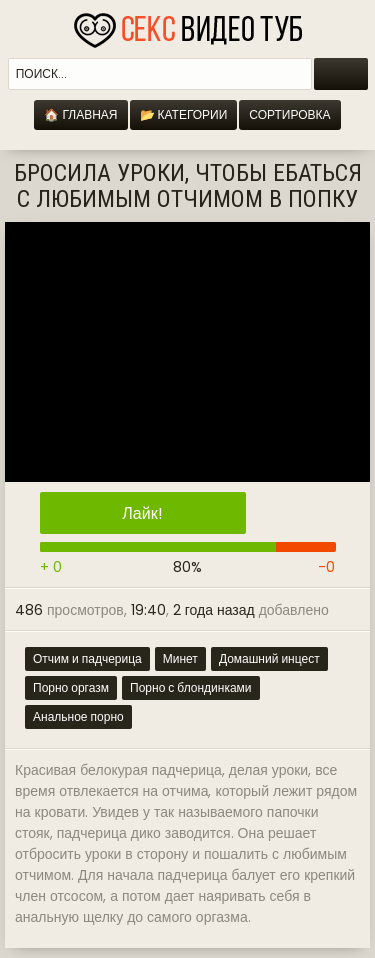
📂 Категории (184, 114)
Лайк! (142, 513)
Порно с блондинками (191, 687)
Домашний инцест (269, 658)
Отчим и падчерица (87, 658)
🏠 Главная (80, 114)
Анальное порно (78, 716)
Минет (180, 658)
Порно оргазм (71, 687)
